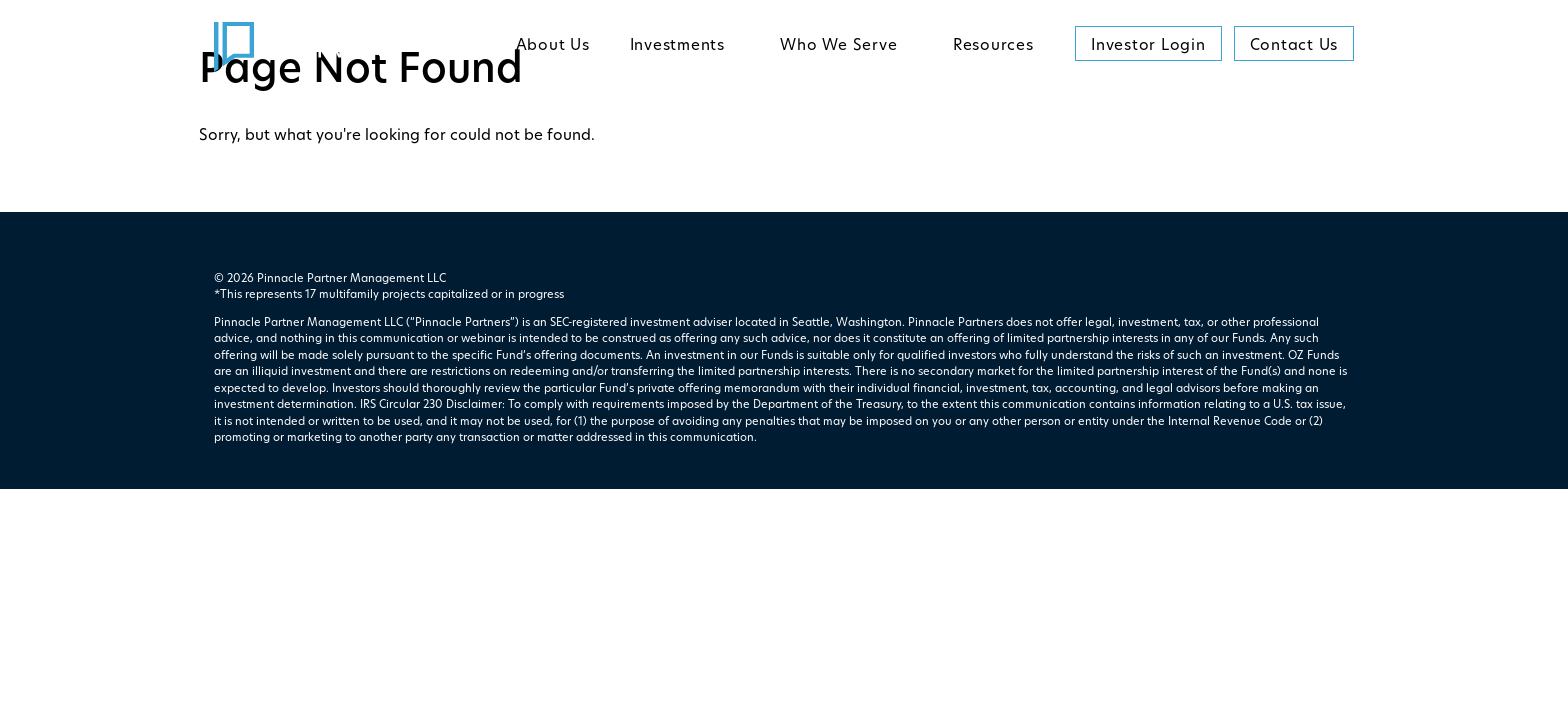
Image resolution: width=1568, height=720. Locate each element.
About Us (553, 46)
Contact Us (1294, 46)
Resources (993, 46)
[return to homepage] (301, 47)
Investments (677, 46)
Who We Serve (838, 46)
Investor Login (1148, 46)
